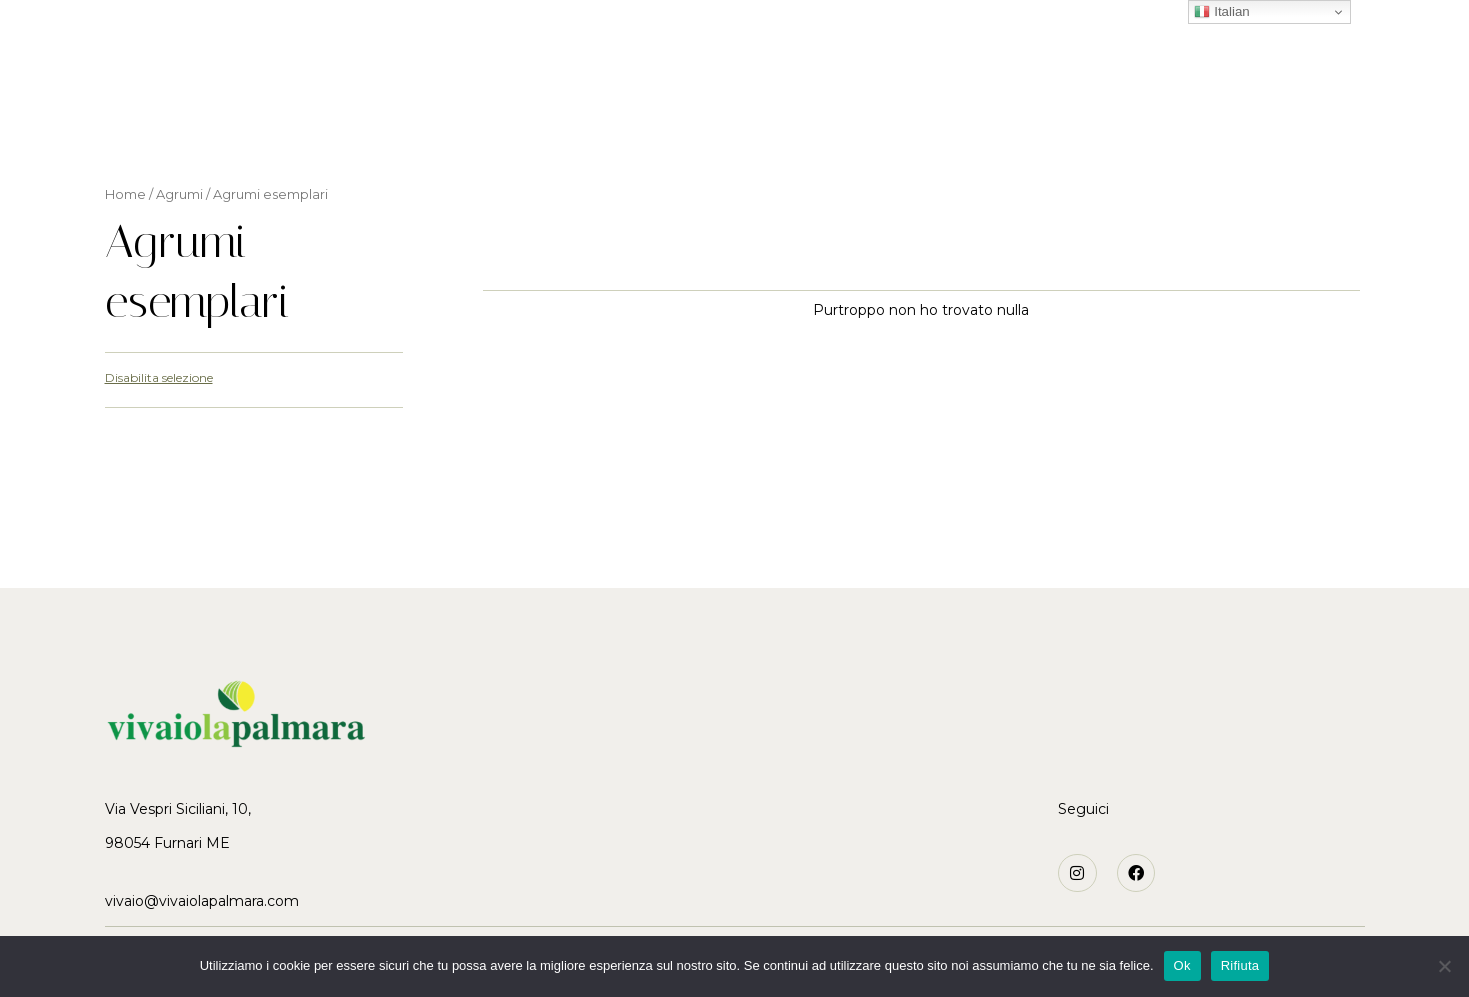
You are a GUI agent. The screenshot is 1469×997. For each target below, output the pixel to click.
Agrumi (603, 123)
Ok (1182, 965)
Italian (1221, 12)
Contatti (1028, 123)
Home (418, 123)
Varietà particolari (808, 123)
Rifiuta (1240, 965)
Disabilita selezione (159, 377)
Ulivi (680, 123)
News (941, 123)
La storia (507, 123)
